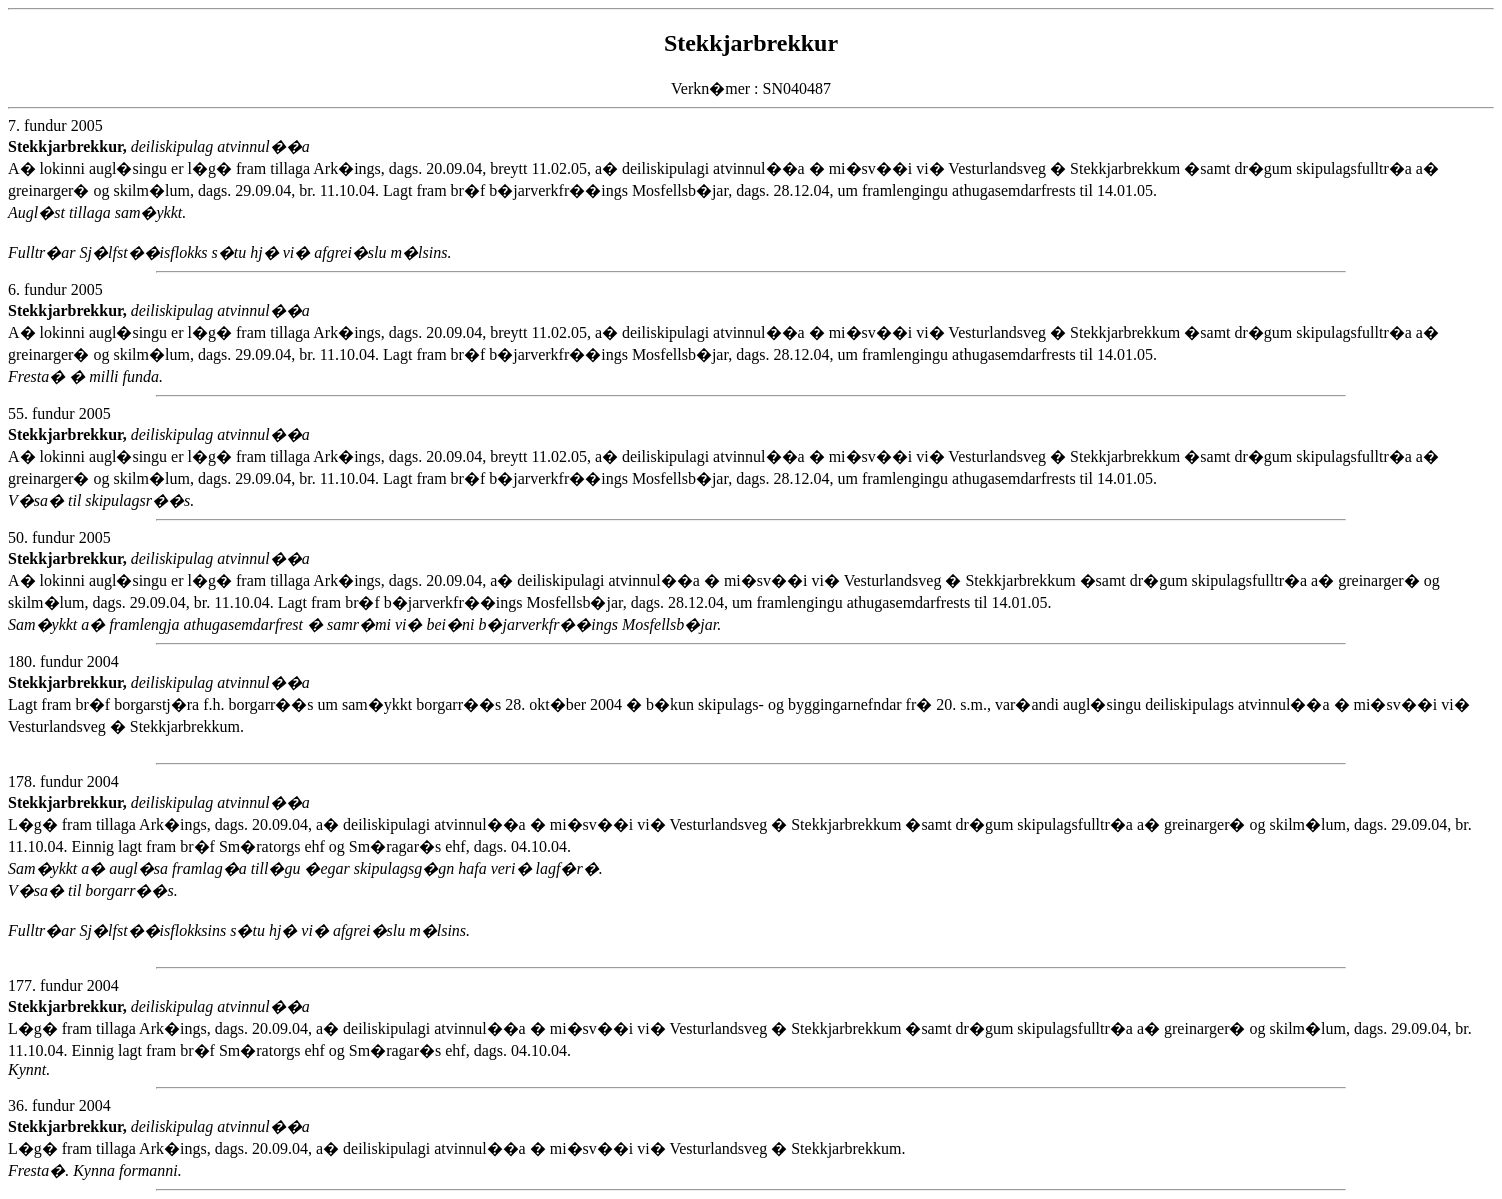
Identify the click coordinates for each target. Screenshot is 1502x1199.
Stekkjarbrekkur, (69, 146)
